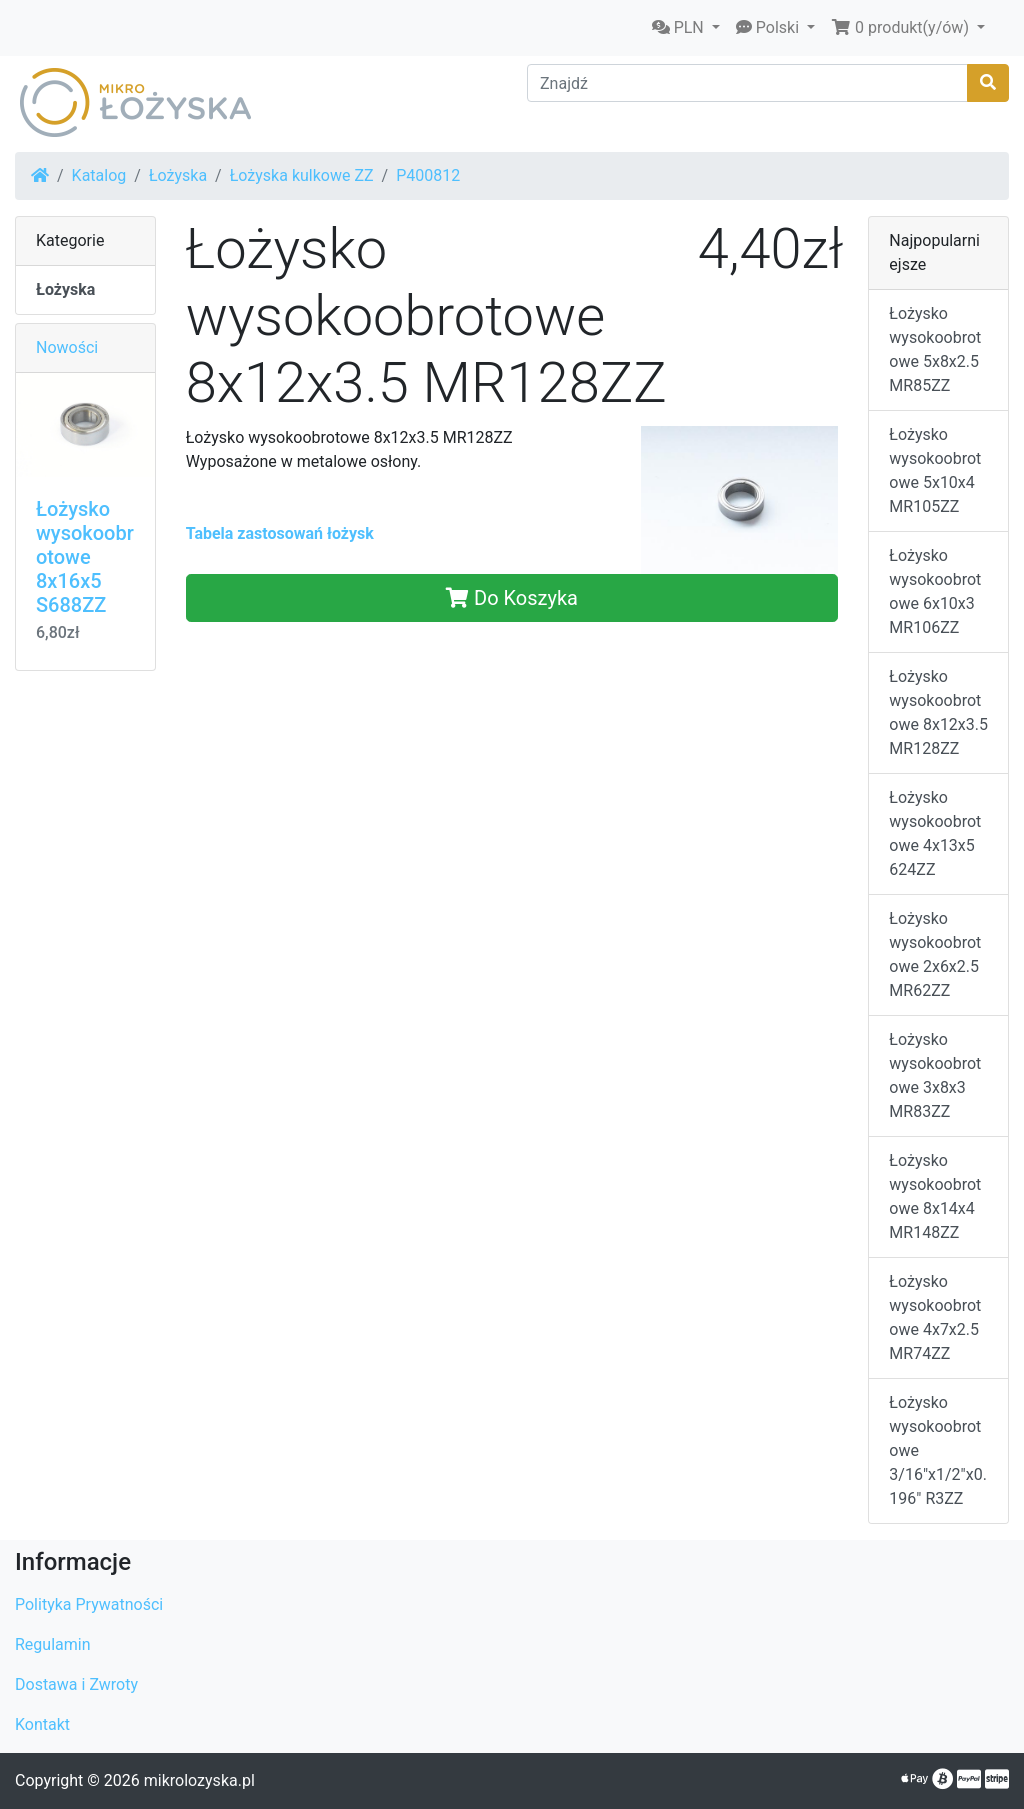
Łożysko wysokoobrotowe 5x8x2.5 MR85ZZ (935, 349)
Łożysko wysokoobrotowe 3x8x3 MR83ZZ (935, 1075)
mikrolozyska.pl (199, 1780)
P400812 (428, 175)
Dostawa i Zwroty (76, 1684)
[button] (686, 28)
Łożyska (178, 175)
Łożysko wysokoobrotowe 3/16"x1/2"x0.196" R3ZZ (938, 1450)
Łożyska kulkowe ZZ (302, 175)
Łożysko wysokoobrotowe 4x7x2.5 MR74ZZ (935, 1317)
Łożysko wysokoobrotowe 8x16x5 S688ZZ (85, 557)
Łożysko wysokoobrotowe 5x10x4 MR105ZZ (935, 470)
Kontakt (42, 1724)
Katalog (99, 175)
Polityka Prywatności (89, 1604)
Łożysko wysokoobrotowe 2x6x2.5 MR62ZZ (935, 954)
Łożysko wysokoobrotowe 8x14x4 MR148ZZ (935, 1196)
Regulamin (53, 1644)
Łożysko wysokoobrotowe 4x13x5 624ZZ (935, 833)
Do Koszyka (512, 598)
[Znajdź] (747, 83)
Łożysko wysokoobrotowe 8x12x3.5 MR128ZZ (938, 712)
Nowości (67, 347)
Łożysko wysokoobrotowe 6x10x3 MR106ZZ (935, 591)
